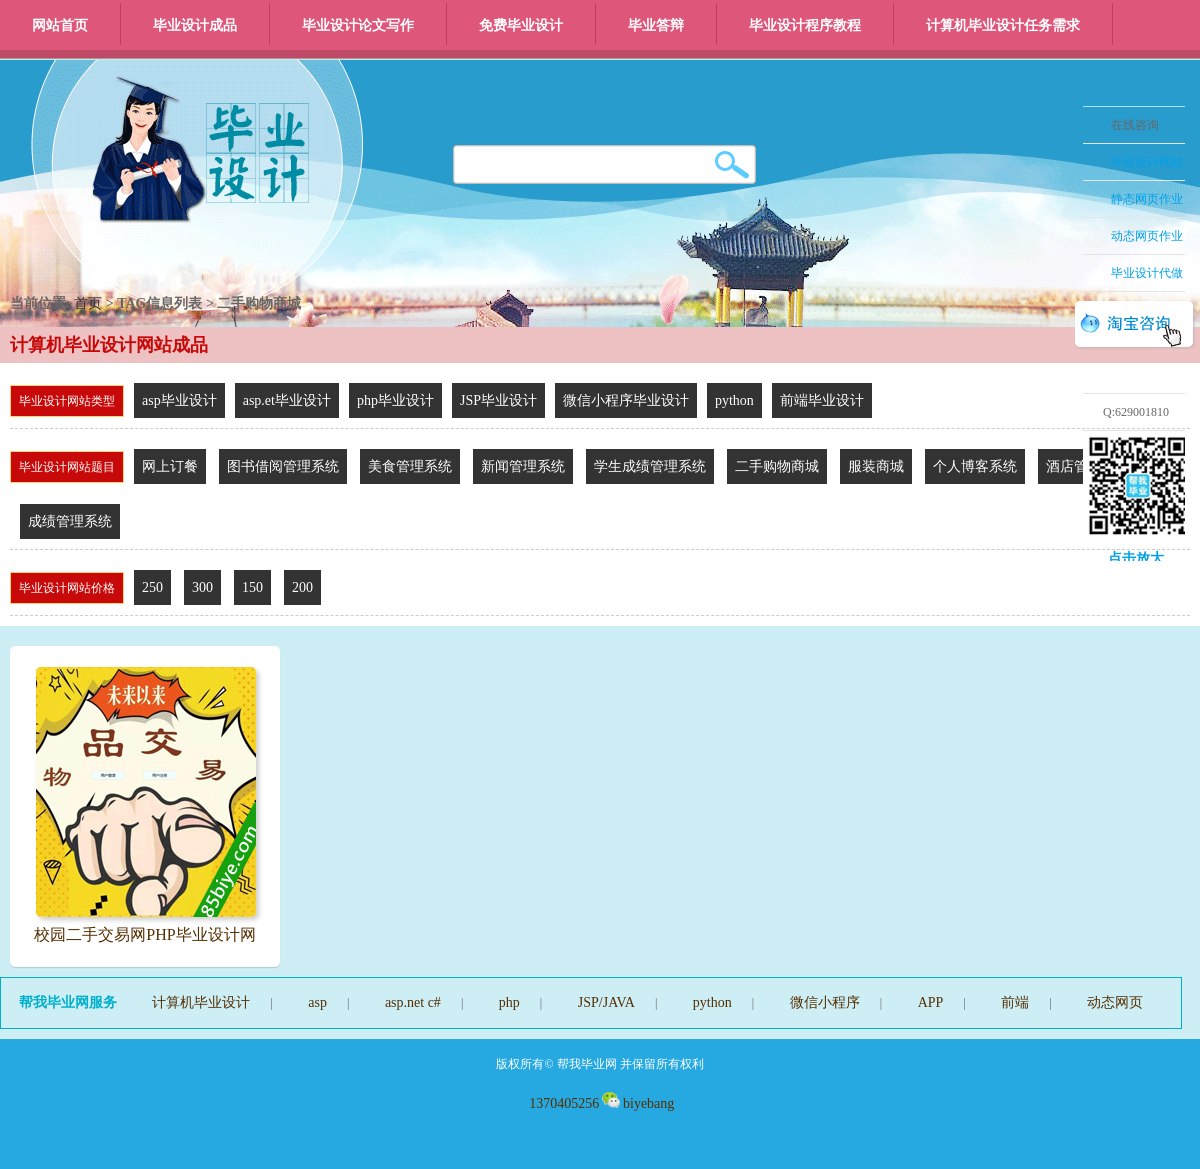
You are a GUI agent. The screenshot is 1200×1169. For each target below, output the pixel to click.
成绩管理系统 (70, 521)
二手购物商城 (777, 466)
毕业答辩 (656, 25)
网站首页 (60, 25)
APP (931, 1002)
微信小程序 (825, 1002)
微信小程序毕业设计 (626, 400)
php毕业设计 (395, 400)
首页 (88, 303)
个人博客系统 (975, 466)
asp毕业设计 (179, 400)
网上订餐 (170, 466)
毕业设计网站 (1147, 162)
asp (317, 1002)
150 (252, 587)
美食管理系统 (410, 466)
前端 (1015, 1002)
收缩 (1057, 237)
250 (152, 587)
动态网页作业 (1147, 236)
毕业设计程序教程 (805, 25)
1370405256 (563, 1103)
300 (202, 587)
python (734, 400)
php (509, 1002)
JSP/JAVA (606, 1002)
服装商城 (876, 466)
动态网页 (1115, 1002)
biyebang (638, 1103)
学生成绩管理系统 (650, 466)
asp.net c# (413, 1002)
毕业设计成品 (195, 25)
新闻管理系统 (523, 466)
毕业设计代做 (1147, 273)
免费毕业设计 (521, 25)
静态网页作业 (1147, 199)
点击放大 (1136, 558)
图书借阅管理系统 (283, 466)
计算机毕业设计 (201, 1002)
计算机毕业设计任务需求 (1003, 25)
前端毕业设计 (822, 400)
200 (302, 587)
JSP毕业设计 (498, 400)
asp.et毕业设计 (287, 400)
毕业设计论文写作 (358, 25)
